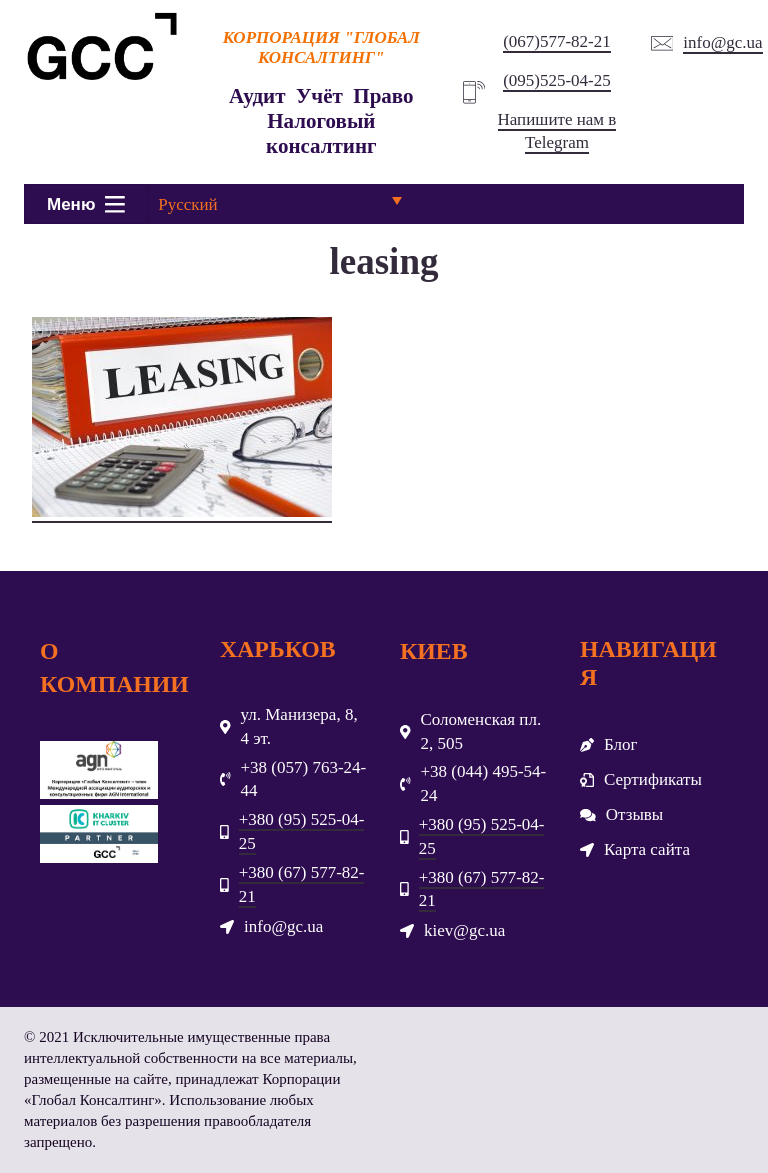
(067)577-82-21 (557, 41)
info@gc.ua (722, 42)
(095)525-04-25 (557, 80)
